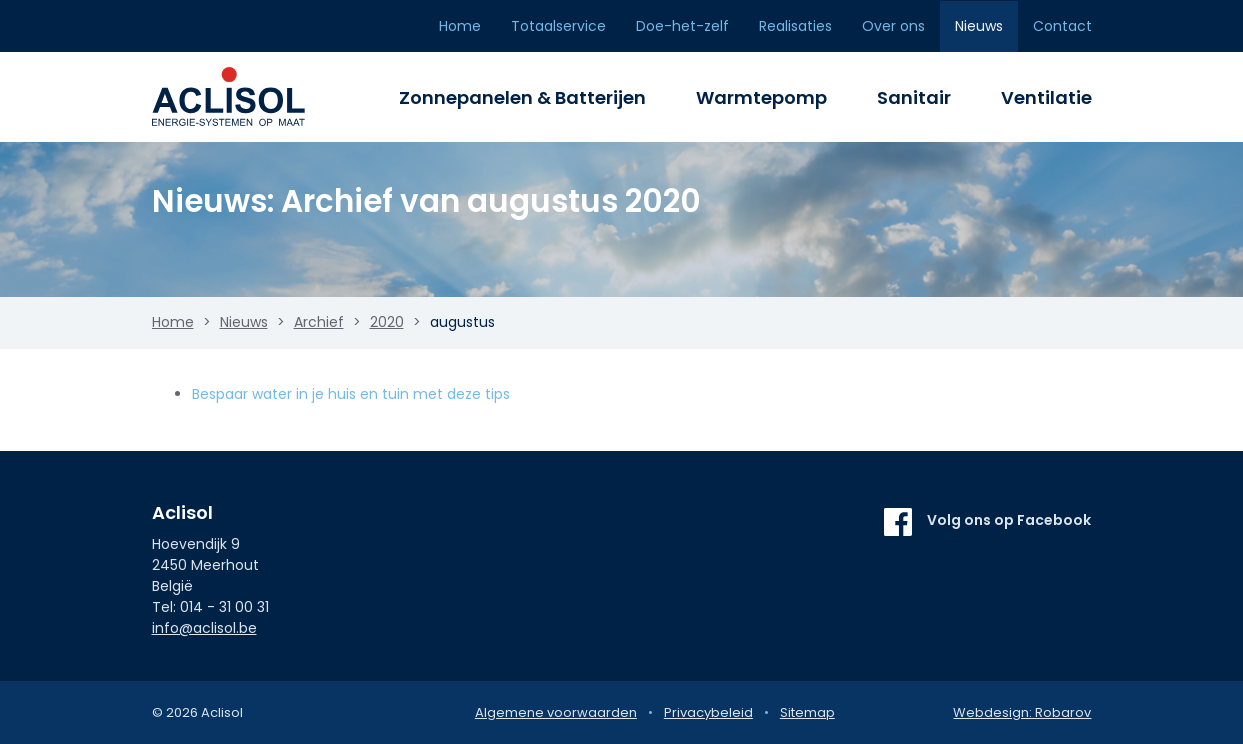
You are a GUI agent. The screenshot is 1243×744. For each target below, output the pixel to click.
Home (460, 26)
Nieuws (979, 26)
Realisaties (795, 26)
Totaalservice (558, 26)
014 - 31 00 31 (224, 607)
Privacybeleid (708, 712)
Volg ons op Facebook (1009, 520)
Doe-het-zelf (682, 26)
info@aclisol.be (204, 628)
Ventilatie (1046, 97)
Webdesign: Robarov (1022, 712)
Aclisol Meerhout (242, 97)
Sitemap (807, 712)
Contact (1062, 26)
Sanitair (914, 97)
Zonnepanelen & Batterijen (522, 97)
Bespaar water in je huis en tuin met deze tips (351, 394)
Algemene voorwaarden (556, 712)
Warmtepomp (761, 97)
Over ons (893, 26)
